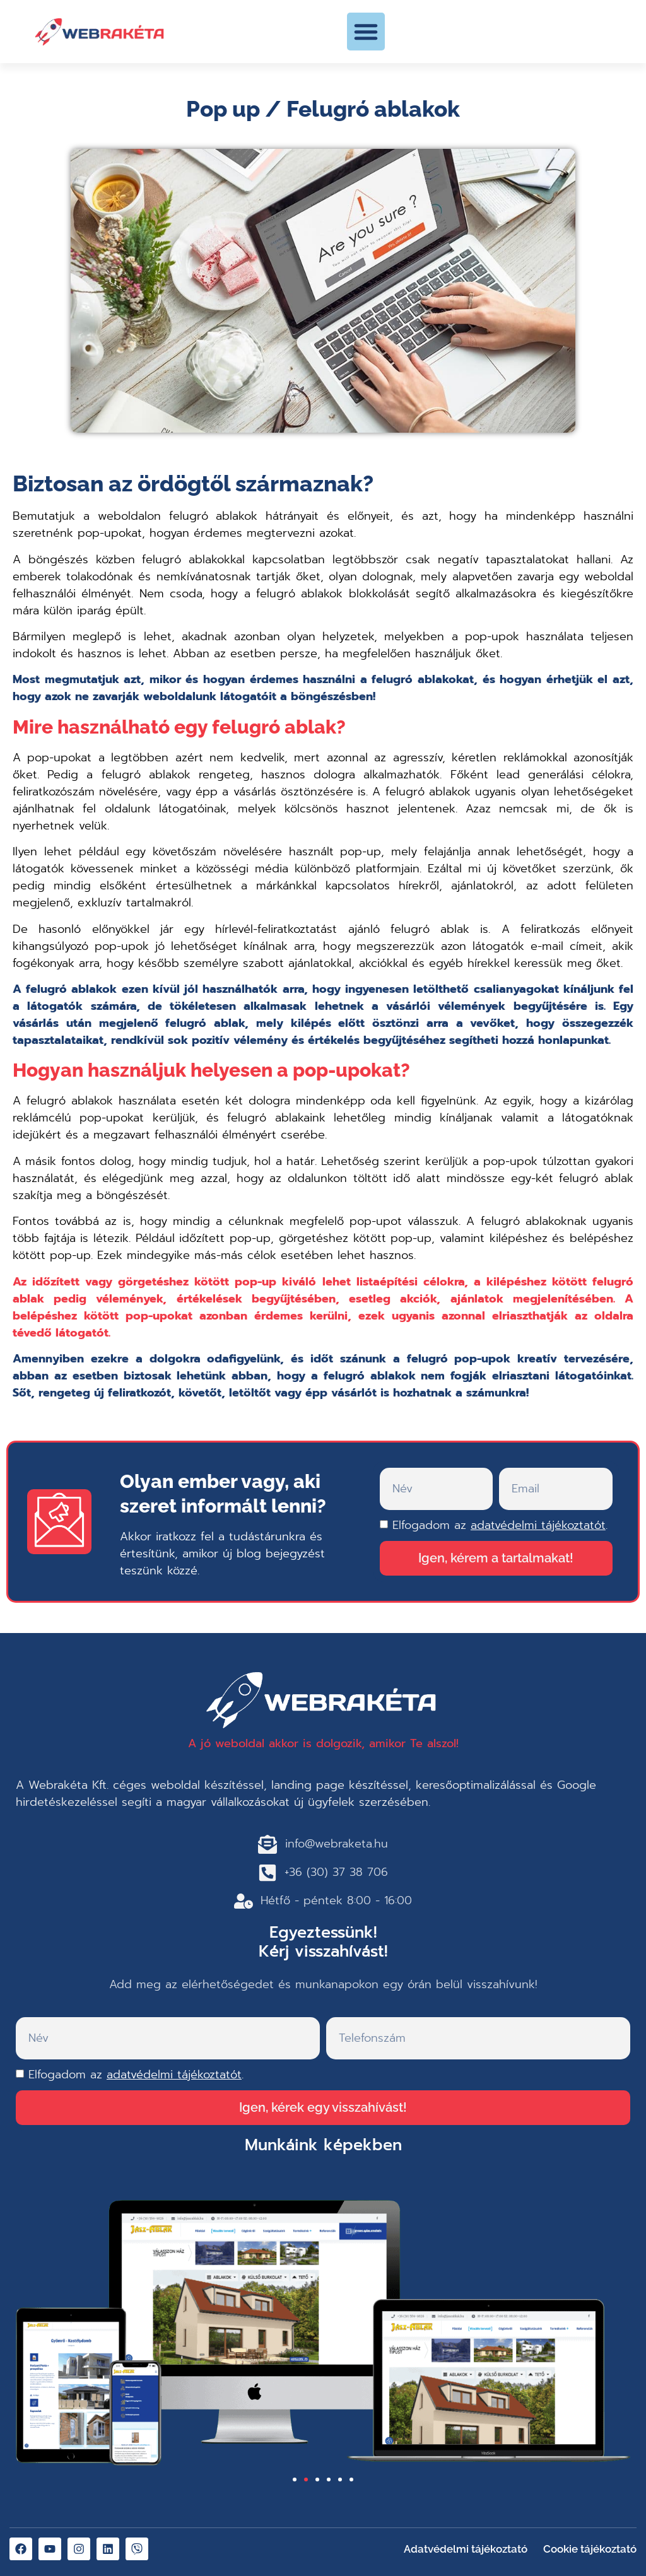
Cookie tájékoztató (590, 2549)
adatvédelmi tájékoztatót (538, 1525)
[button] (366, 31)
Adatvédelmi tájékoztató (465, 2549)
